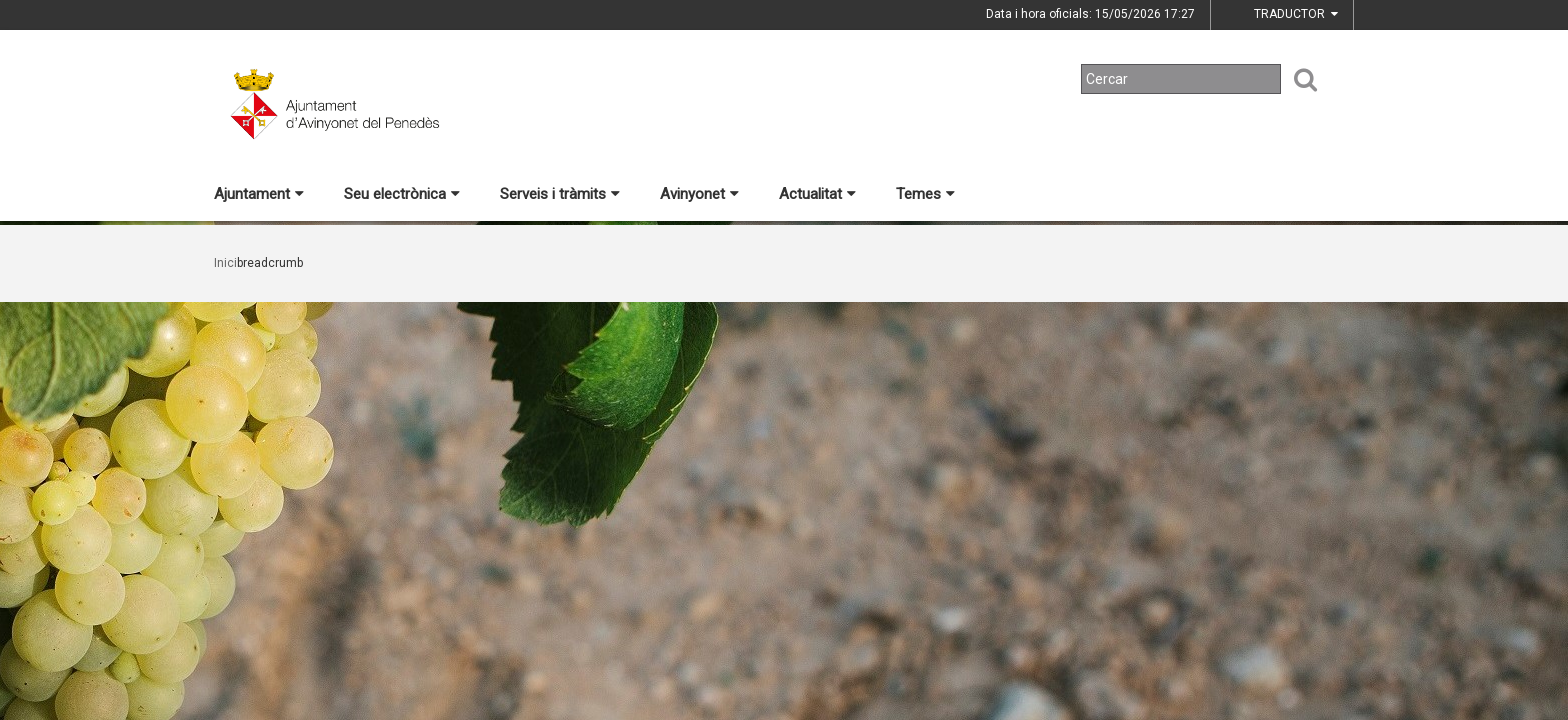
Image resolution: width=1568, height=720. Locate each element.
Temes (925, 194)
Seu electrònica (402, 194)
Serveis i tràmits (560, 194)
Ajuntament (259, 194)
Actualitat (817, 194)
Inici (225, 263)
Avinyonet (699, 194)
